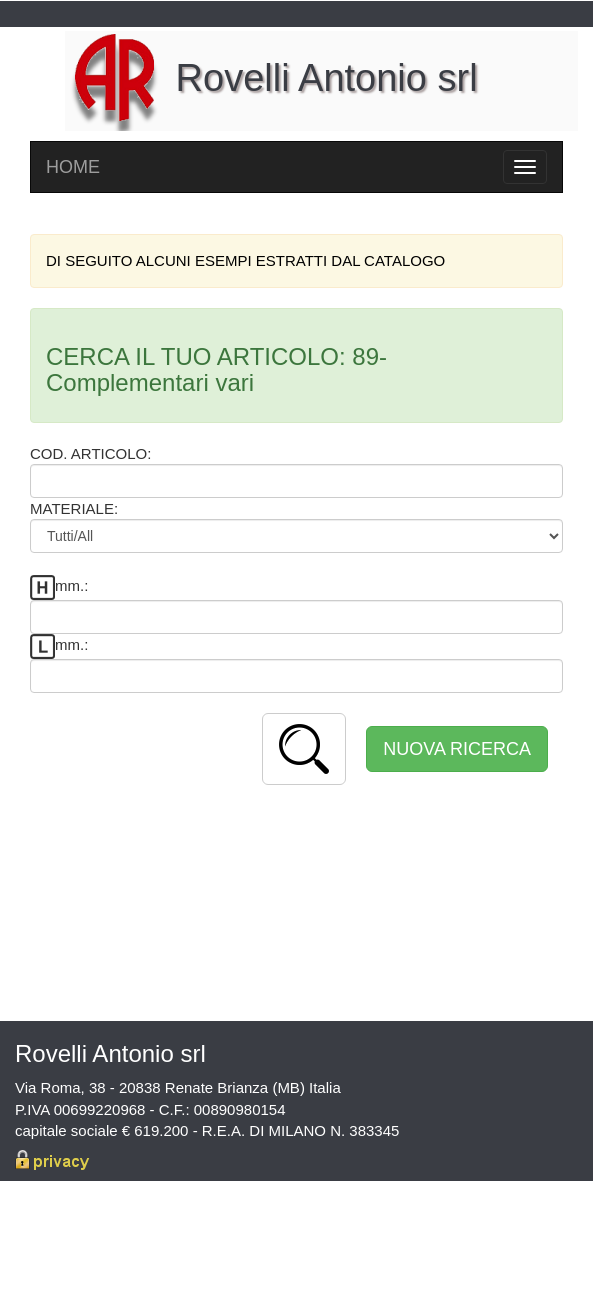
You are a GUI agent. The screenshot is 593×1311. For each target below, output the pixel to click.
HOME (73, 167)
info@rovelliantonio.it (484, 1236)
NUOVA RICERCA (457, 749)
